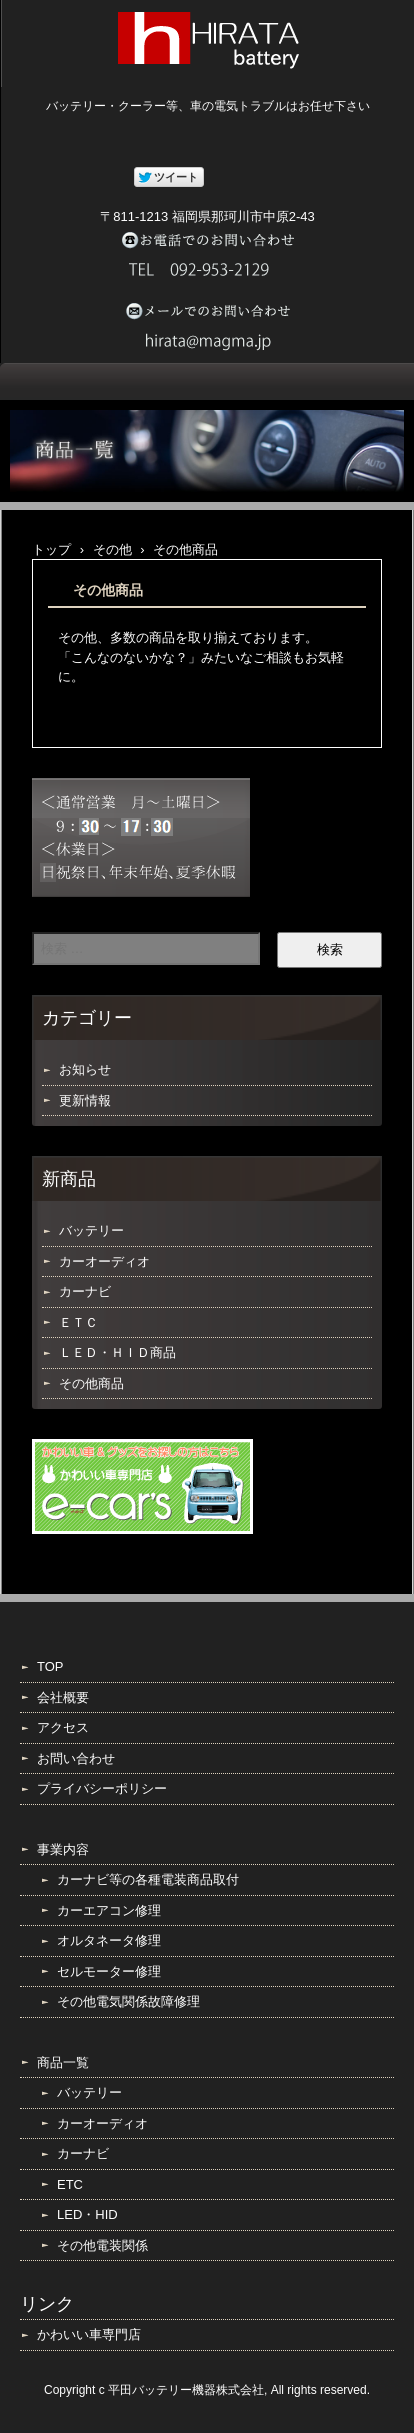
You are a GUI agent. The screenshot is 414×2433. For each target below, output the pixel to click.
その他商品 (91, 1383)
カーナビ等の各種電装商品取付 (148, 1879)
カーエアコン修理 (109, 1910)
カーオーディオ (104, 1261)
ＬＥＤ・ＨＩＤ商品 (117, 1352)
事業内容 (63, 1849)
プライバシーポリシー (102, 1788)
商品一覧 (63, 2062)
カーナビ (85, 1291)
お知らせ (85, 1069)
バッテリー (91, 1230)
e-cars (142, 1486)
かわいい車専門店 (89, 2334)
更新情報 (85, 1100)
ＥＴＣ (78, 1322)
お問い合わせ (76, 1758)
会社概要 (63, 1697)
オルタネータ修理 (109, 1940)
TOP (50, 1666)
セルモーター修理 (109, 1971)
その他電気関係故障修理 (128, 2001)
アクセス (63, 1727)
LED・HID (87, 2214)
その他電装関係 (102, 2245)
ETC (70, 2184)
